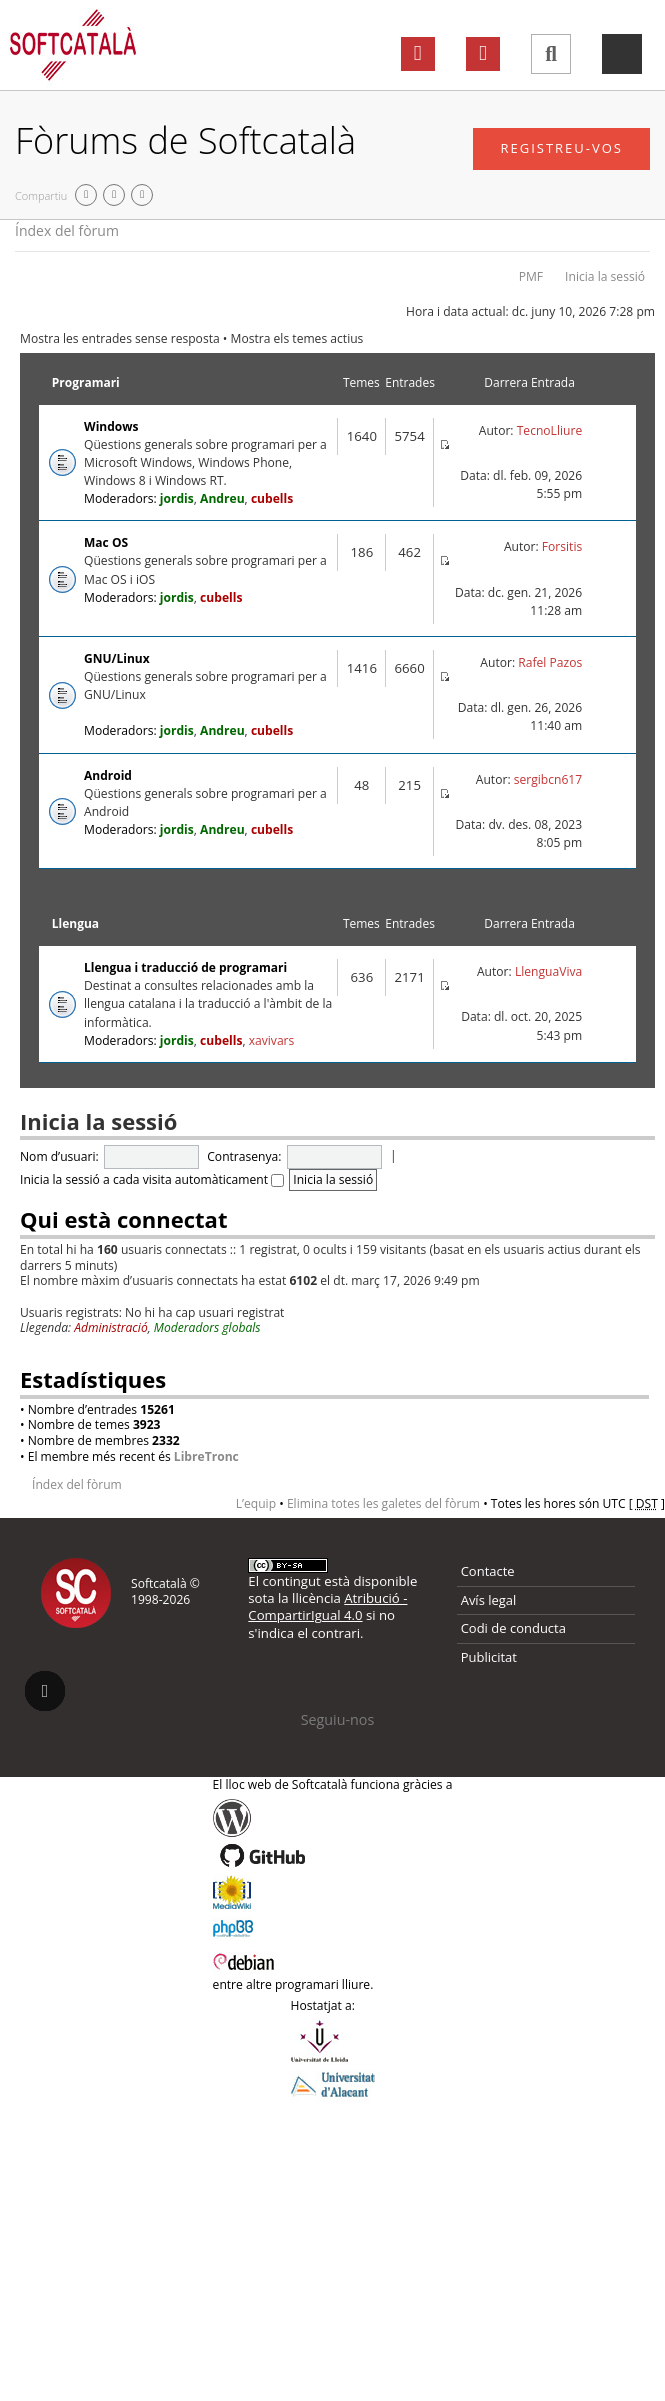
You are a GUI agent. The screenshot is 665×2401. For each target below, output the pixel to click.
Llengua (75, 923)
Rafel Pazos (550, 662)
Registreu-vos (561, 148)
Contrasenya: (244, 1156)
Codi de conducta (513, 1628)
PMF (531, 276)
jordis (177, 498)
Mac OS (106, 542)
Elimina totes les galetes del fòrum (383, 1503)
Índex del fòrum (67, 230)
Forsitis (562, 546)
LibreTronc (206, 1456)
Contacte (488, 1571)
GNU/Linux (117, 658)
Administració (111, 1327)
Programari (86, 382)
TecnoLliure (550, 430)
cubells (272, 498)
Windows (111, 426)
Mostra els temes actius (297, 338)
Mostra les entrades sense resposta (120, 338)
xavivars (272, 1040)
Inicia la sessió (605, 276)
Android (108, 775)
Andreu (222, 498)
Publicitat (489, 1657)
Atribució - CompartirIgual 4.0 (327, 1606)
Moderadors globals (207, 1327)
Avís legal (489, 1600)
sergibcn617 (548, 779)
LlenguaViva (548, 971)
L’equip (256, 1503)
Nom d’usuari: (59, 1156)
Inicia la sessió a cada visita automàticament (152, 1179)
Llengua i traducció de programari (185, 967)
